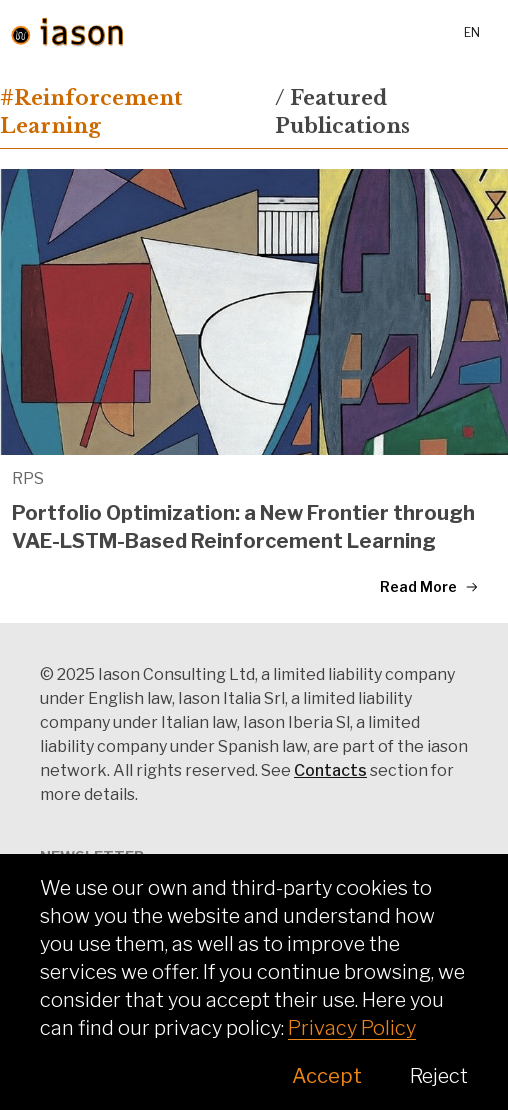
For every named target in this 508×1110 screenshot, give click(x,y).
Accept (327, 1076)
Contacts (330, 770)
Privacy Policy (352, 1028)
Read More (429, 586)
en (472, 32)
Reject (439, 1076)
